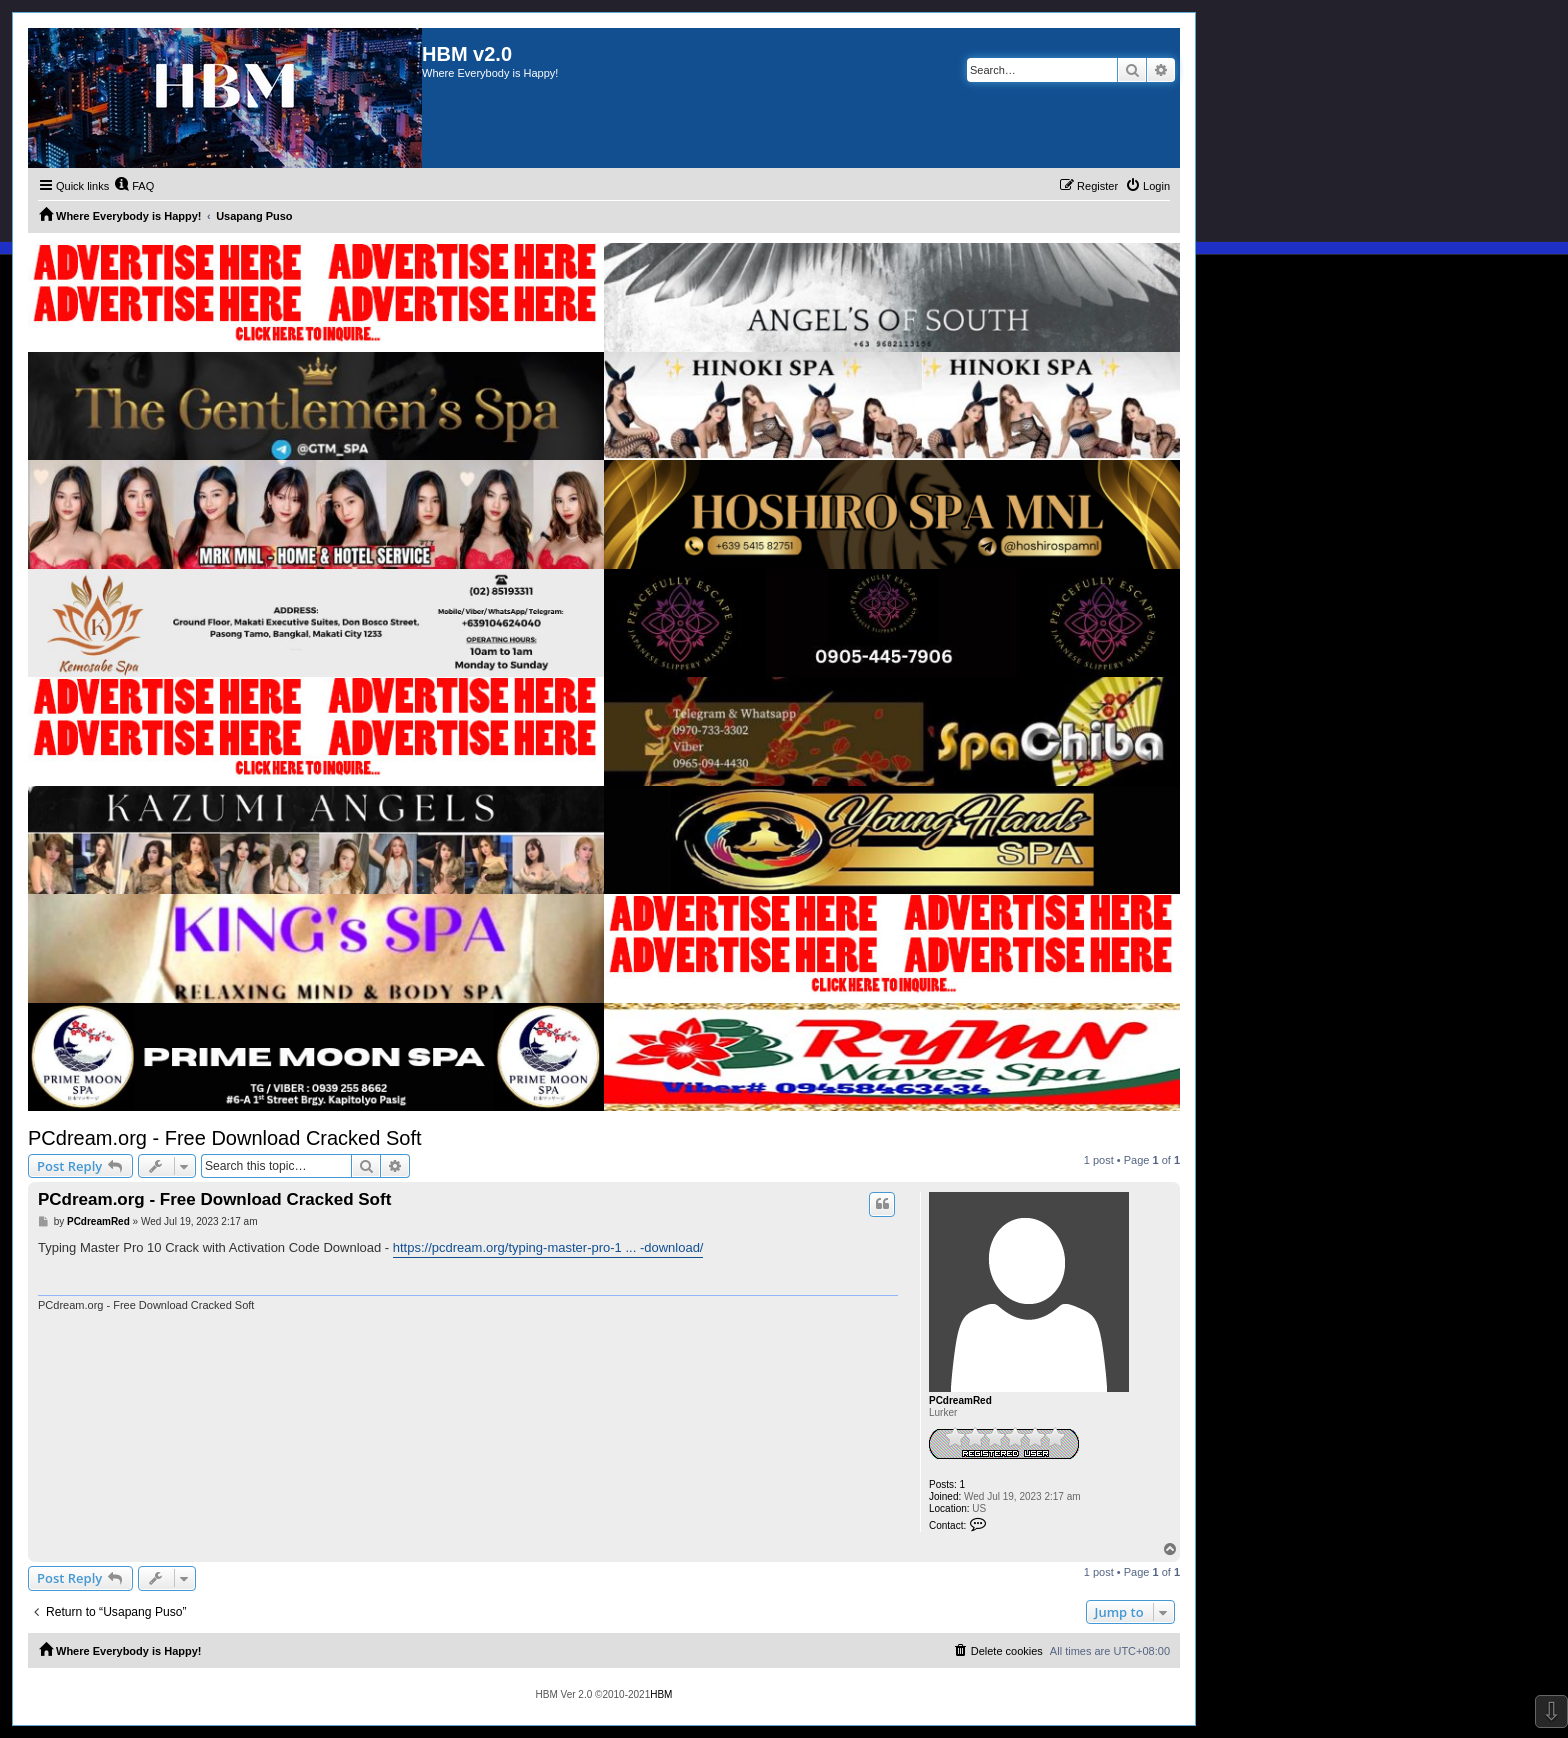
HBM (661, 1694)
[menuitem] (134, 186)
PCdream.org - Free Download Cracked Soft (225, 1138)
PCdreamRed (960, 1400)
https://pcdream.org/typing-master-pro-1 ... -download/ (548, 1247)
